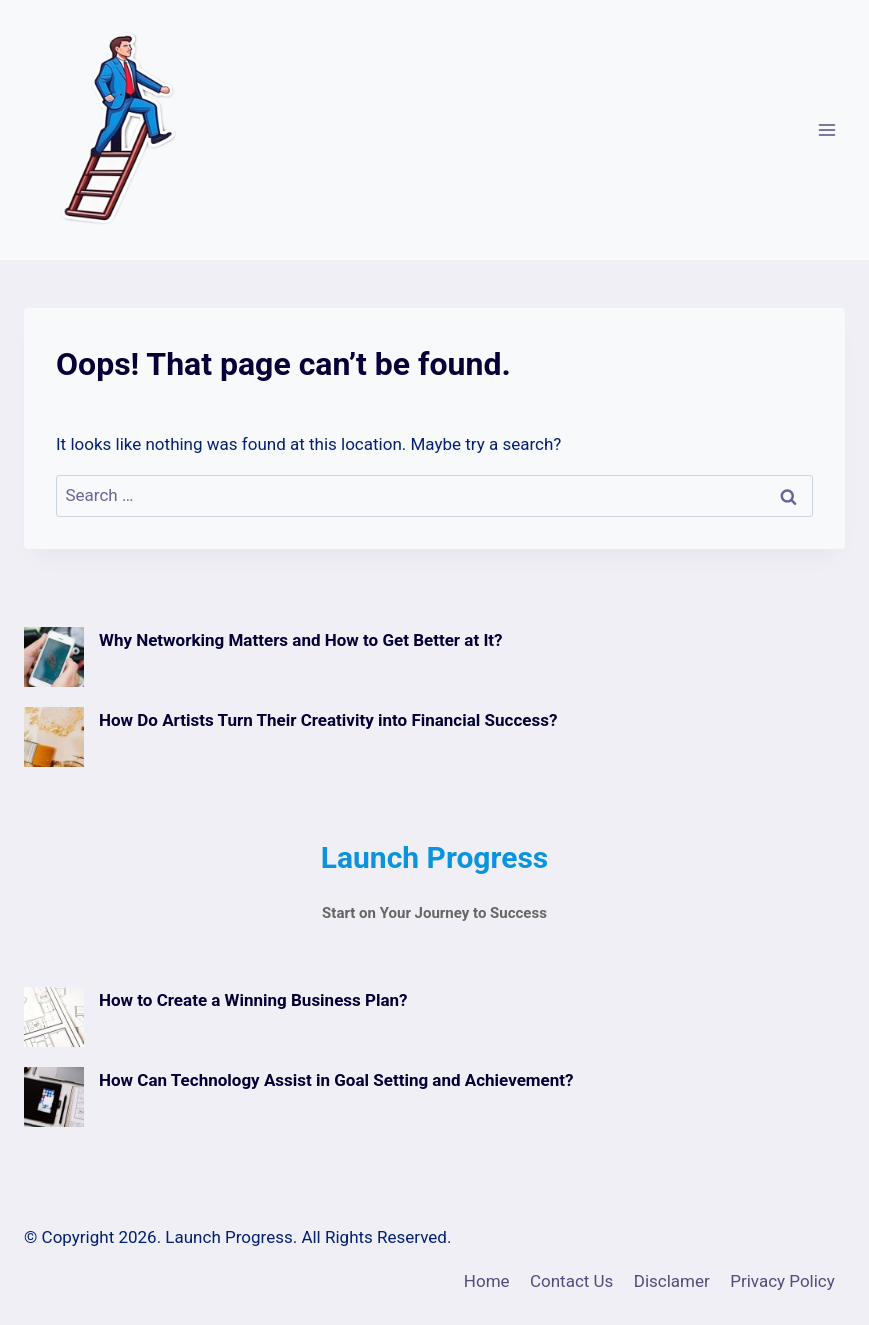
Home (487, 1281)
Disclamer (672, 1281)
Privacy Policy (782, 1281)
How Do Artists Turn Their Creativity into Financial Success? (328, 720)
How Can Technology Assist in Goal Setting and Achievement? (336, 1080)
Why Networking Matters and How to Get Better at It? (301, 640)
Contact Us (571, 1281)
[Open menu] (826, 129)
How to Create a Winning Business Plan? (253, 1000)
